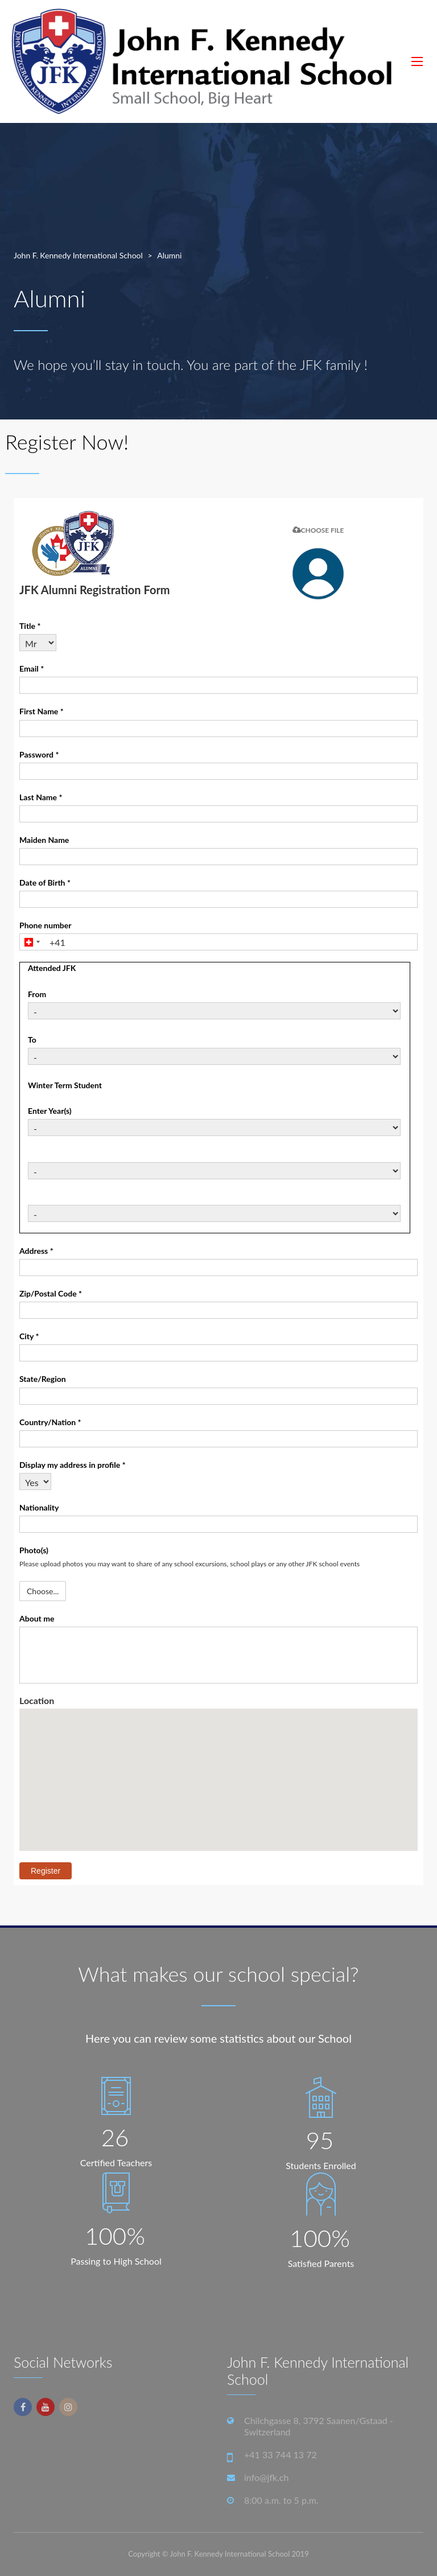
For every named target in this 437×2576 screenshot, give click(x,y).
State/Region (42, 1379)
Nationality (39, 1507)
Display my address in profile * (72, 1465)
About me (36, 1618)
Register (45, 1870)
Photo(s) (33, 1550)
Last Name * (40, 797)
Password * (39, 754)
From (37, 994)
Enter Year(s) (50, 1111)
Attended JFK (52, 968)
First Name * (41, 711)
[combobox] (31, 942)
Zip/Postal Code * (50, 1293)
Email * (31, 668)
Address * (36, 1251)
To (32, 1039)
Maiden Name (44, 840)
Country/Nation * (50, 1422)
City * (29, 1336)
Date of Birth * (45, 882)
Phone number (45, 925)
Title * (29, 626)
